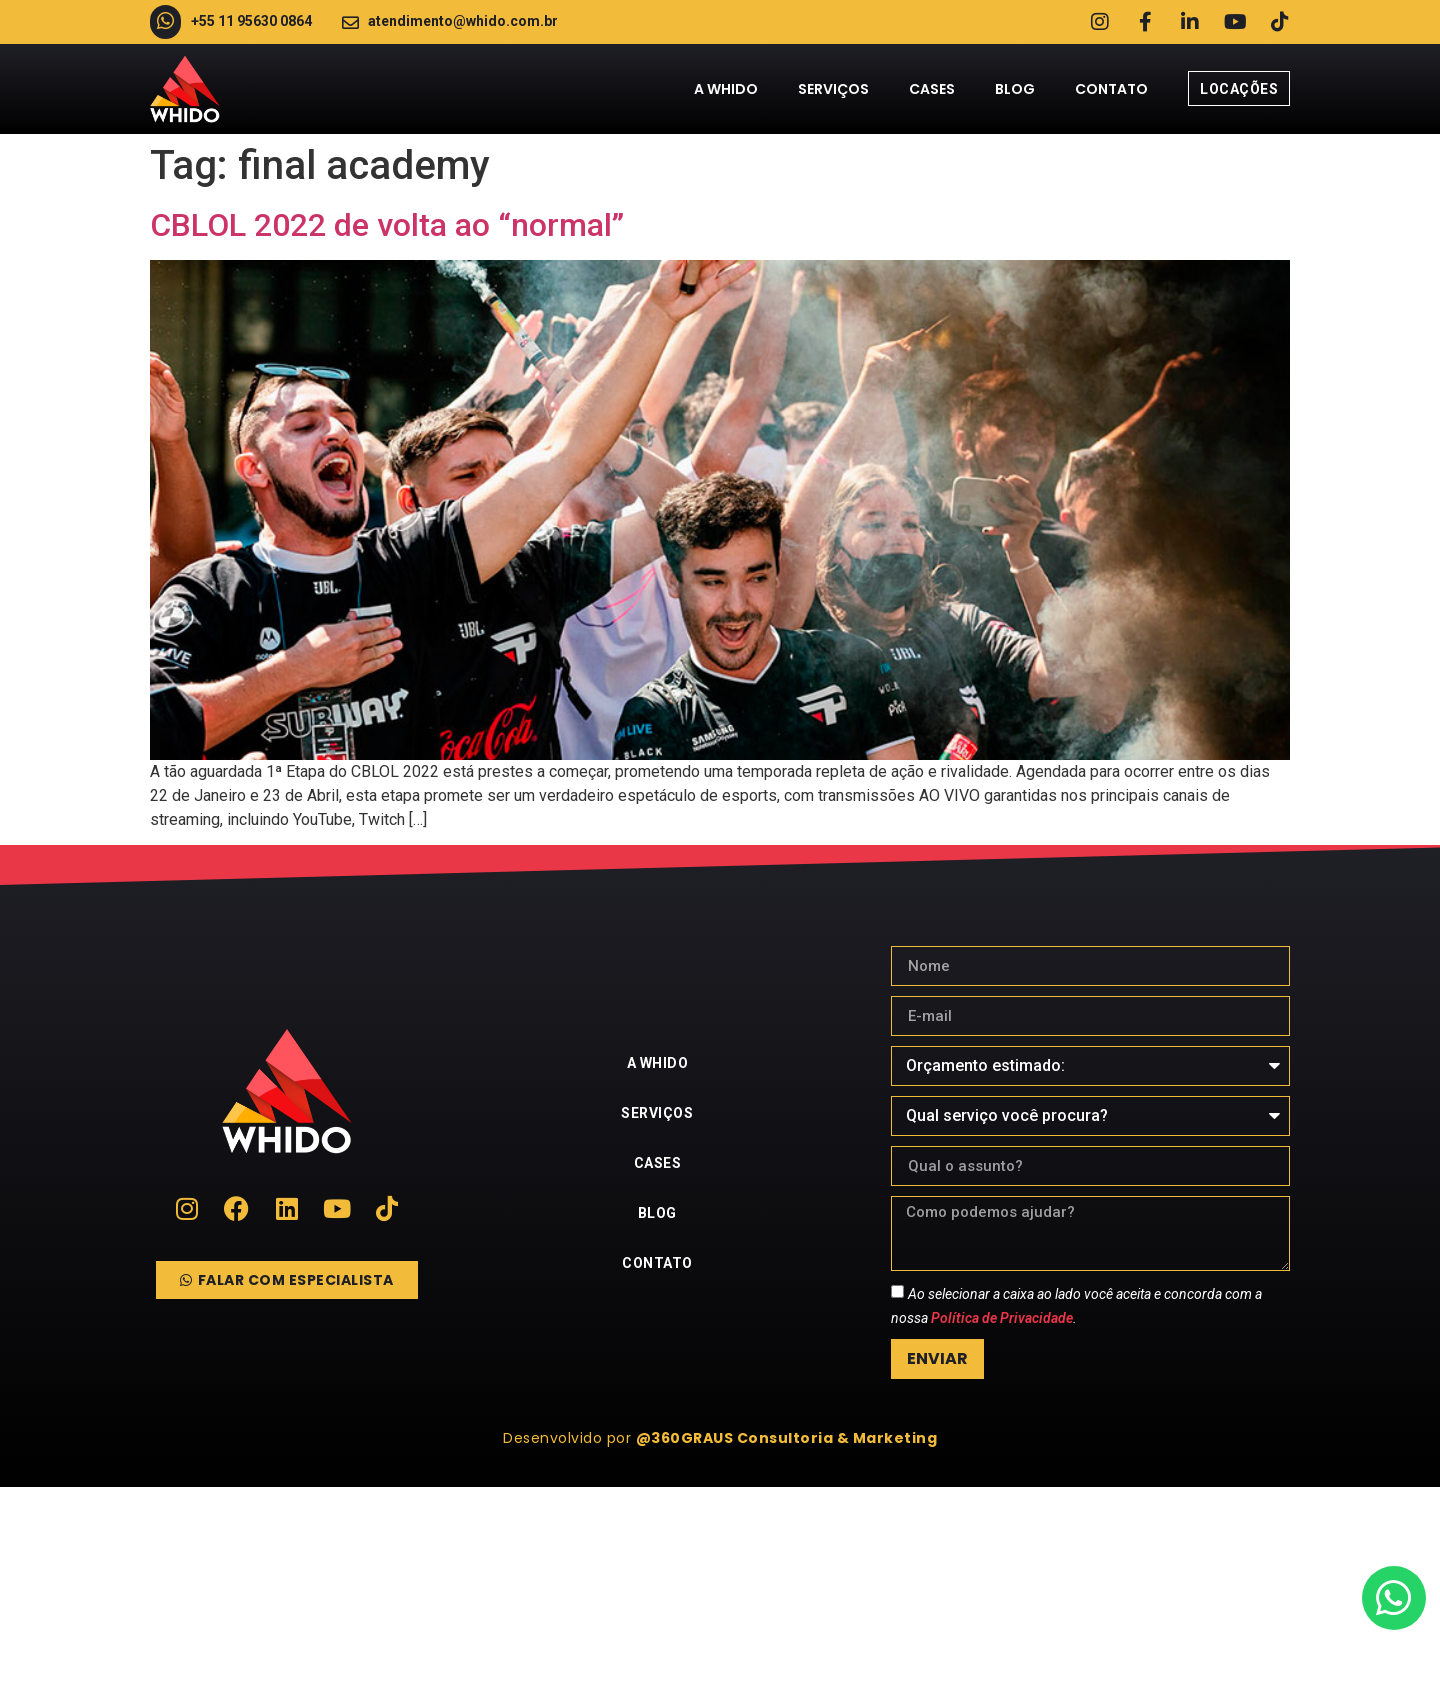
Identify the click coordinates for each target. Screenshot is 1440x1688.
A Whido (726, 89)
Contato (1111, 89)
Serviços (833, 89)
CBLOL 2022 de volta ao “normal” (387, 225)
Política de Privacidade (1002, 1319)
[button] (720, 1439)
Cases (932, 89)
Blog (1015, 89)
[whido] (720, 1588)
